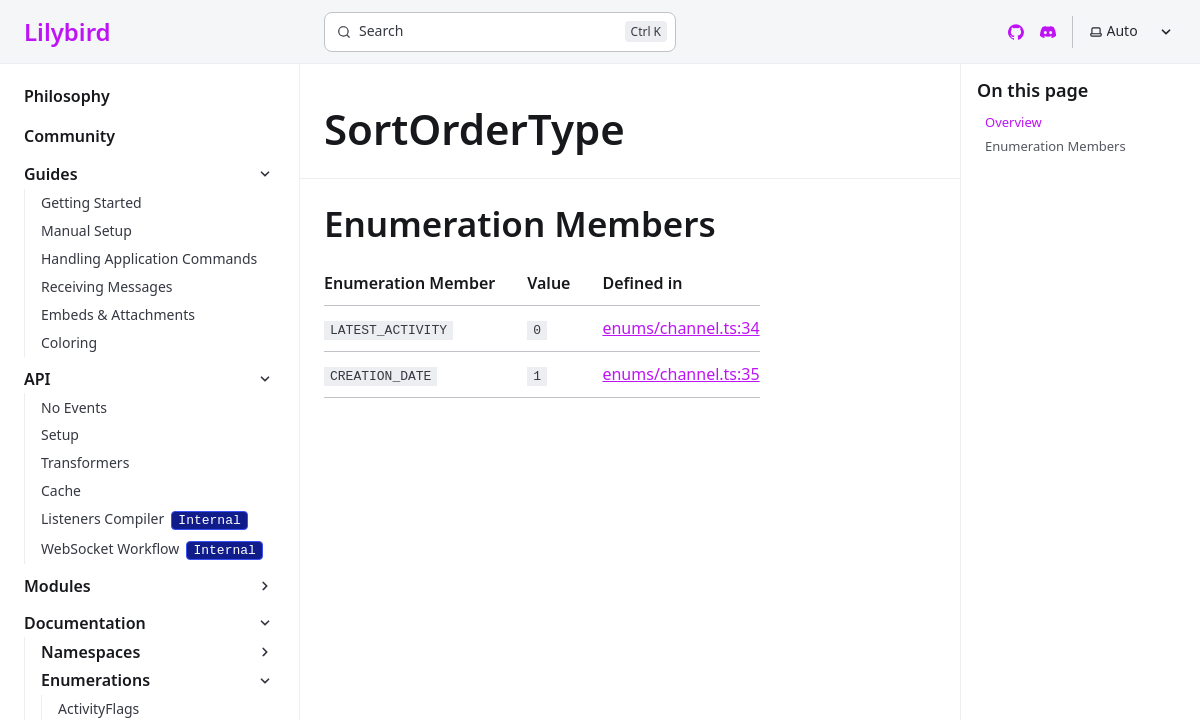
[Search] (500, 32)
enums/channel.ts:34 (680, 328)
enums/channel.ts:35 (680, 374)
